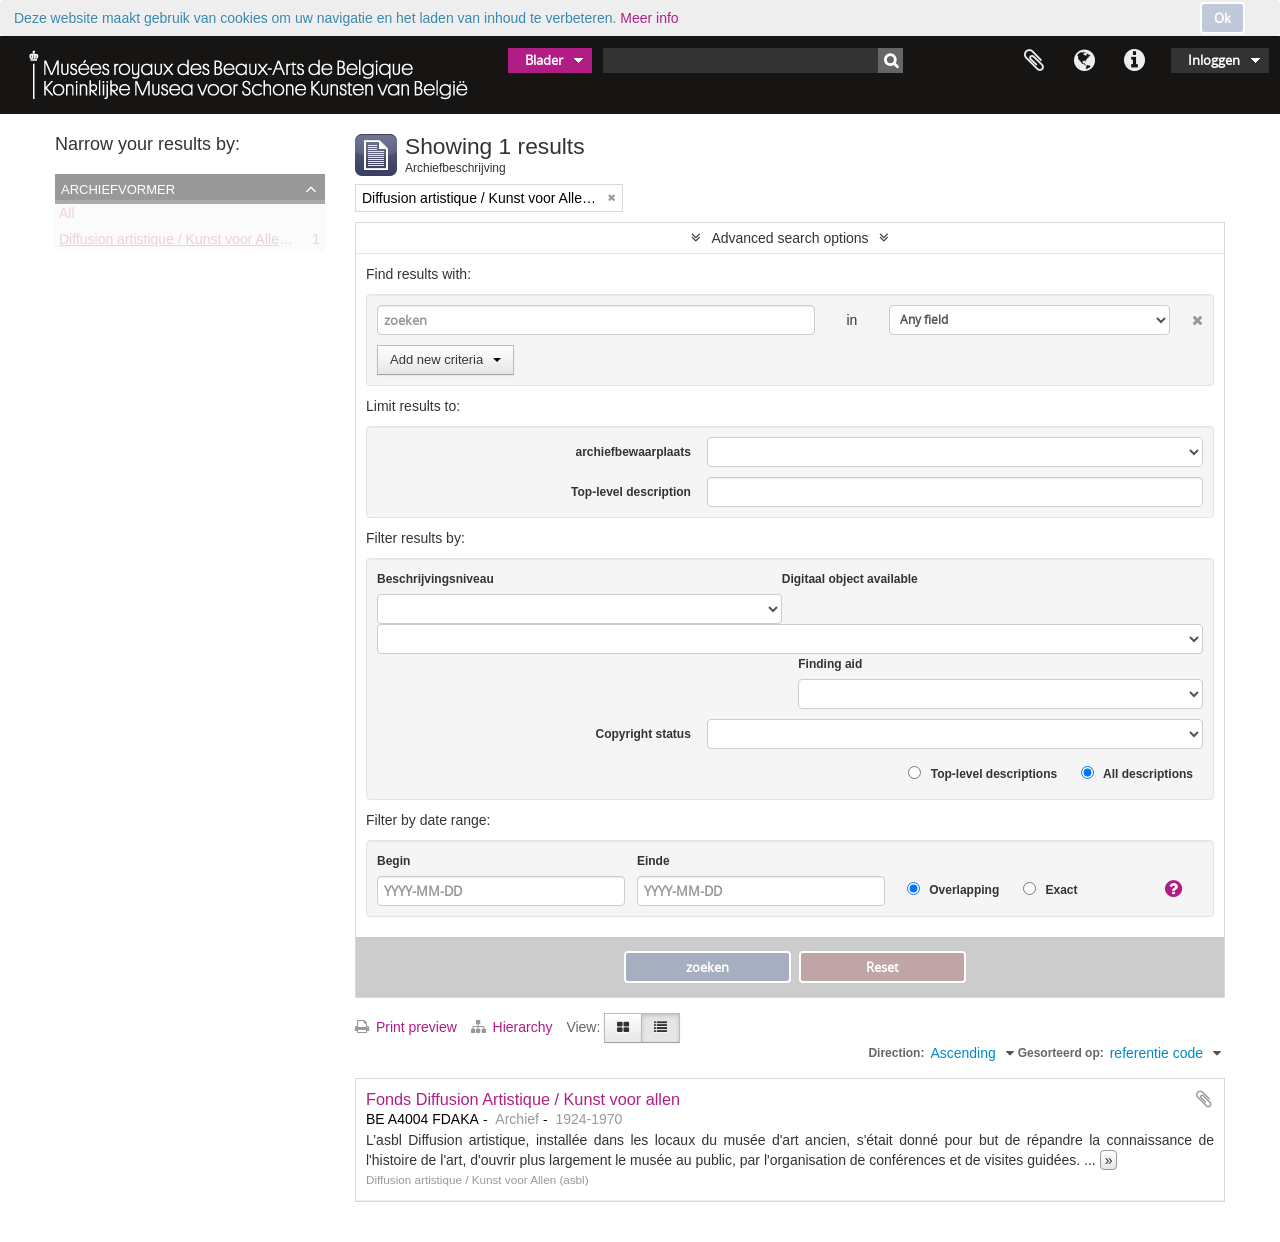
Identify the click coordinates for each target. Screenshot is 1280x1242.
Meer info (649, 18)
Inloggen (1214, 60)
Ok (1222, 18)
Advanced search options (789, 238)
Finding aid (830, 664)
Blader (544, 60)
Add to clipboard (1204, 1099)
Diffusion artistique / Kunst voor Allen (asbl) (192, 243)
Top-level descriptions (982, 773)
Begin (393, 861)
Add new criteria (445, 359)
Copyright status (643, 734)
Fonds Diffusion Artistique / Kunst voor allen (523, 1099)
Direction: (896, 1053)
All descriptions (1137, 773)
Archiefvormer (118, 188)
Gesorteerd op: (1061, 1053)
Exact (1050, 889)
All (67, 217)
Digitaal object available (850, 579)
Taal (1084, 61)
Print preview (406, 1027)
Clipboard (1034, 61)
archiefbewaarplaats (632, 452)
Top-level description (631, 492)
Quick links (1134, 61)
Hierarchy (514, 1027)
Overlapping (953, 889)
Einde (653, 861)
